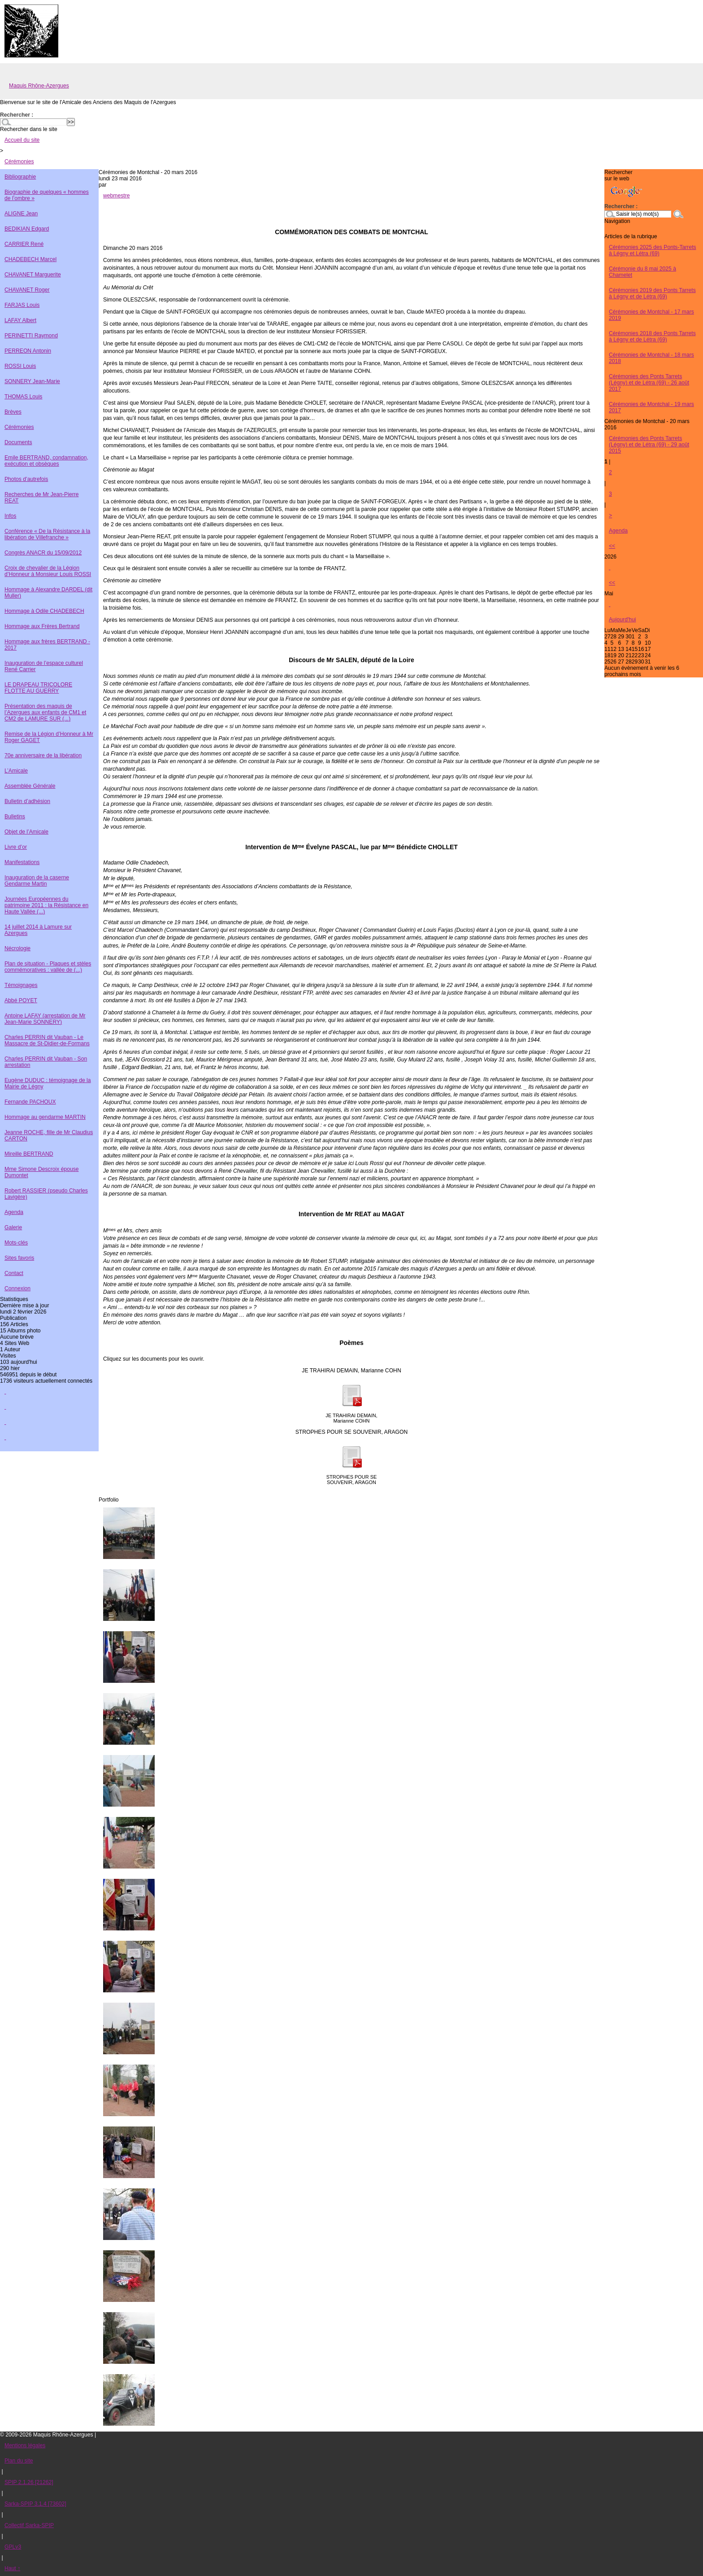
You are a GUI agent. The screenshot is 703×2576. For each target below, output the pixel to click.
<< (612, 546)
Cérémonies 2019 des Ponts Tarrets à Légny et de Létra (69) (652, 293)
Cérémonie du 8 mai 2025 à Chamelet (642, 272)
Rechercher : (16, 115)
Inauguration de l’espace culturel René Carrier (43, 666)
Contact (13, 1273)
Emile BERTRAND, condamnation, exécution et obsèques (46, 460)
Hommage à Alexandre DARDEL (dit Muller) (48, 592)
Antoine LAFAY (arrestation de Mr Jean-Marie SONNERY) (45, 1019)
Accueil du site (21, 140)
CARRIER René (23, 244)
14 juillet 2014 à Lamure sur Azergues (38, 930)
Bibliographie (20, 177)
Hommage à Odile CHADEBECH (44, 611)
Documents (18, 442)
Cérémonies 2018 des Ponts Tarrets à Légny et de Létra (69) (652, 336)
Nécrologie (17, 948)
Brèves (13, 412)
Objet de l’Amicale (26, 832)
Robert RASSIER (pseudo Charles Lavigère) (46, 1194)
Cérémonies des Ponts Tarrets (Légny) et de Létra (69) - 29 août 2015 (649, 444)
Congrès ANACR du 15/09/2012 (43, 553)
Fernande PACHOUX (30, 1102)
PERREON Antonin (27, 351)
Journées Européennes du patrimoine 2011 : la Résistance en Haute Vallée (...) (46, 905)
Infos (10, 516)
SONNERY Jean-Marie (32, 381)
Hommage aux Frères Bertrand (42, 626)
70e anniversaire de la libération (43, 755)
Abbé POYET (20, 1000)
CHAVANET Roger (27, 290)
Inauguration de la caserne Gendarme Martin (36, 880)
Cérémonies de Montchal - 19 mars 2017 (651, 407)
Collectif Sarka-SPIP (29, 2525)
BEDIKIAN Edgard (26, 229)
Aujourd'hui (622, 619)
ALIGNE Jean (21, 213)
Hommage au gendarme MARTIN (45, 1117)
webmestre (116, 195)
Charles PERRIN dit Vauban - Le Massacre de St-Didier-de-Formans (47, 1040)
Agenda (13, 1212)
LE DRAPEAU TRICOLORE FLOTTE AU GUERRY (38, 687)
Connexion (17, 1288)
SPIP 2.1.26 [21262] (28, 2482)
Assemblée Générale (30, 786)
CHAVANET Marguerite (32, 274)
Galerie (13, 1227)
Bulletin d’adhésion (27, 801)
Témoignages (21, 985)
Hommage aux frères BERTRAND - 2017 (47, 644)
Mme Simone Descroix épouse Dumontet (41, 1172)
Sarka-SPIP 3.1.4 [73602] (35, 2504)
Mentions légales (24, 2445)
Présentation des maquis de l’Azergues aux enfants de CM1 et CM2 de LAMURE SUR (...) (45, 712)
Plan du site (18, 2461)
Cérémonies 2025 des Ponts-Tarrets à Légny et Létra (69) (652, 250)
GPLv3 (12, 2547)
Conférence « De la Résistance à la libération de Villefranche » (47, 534)
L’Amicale (16, 771)
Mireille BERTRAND (28, 1154)
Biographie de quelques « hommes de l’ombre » (46, 195)
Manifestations (21, 862)
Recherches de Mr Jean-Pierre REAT (41, 497)
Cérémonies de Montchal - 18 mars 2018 (651, 358)
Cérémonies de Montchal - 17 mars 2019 (651, 315)
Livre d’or (15, 847)
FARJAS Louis (21, 305)
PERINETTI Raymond (31, 335)
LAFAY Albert (20, 320)
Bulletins (14, 816)
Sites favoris (19, 1258)
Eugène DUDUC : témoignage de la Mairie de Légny (47, 1083)
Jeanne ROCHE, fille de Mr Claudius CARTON (48, 1135)
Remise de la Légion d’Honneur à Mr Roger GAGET (48, 737)
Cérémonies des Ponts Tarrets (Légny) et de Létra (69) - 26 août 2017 (649, 382)
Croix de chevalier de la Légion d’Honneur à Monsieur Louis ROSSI (47, 571)
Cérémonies (19, 161)
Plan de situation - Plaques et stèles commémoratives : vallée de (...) (47, 967)
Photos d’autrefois (26, 479)
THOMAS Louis (23, 396)
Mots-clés (16, 1243)
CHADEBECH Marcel (30, 259)
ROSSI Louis (20, 366)
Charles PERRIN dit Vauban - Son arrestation (45, 1062)
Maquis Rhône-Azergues (39, 86)
